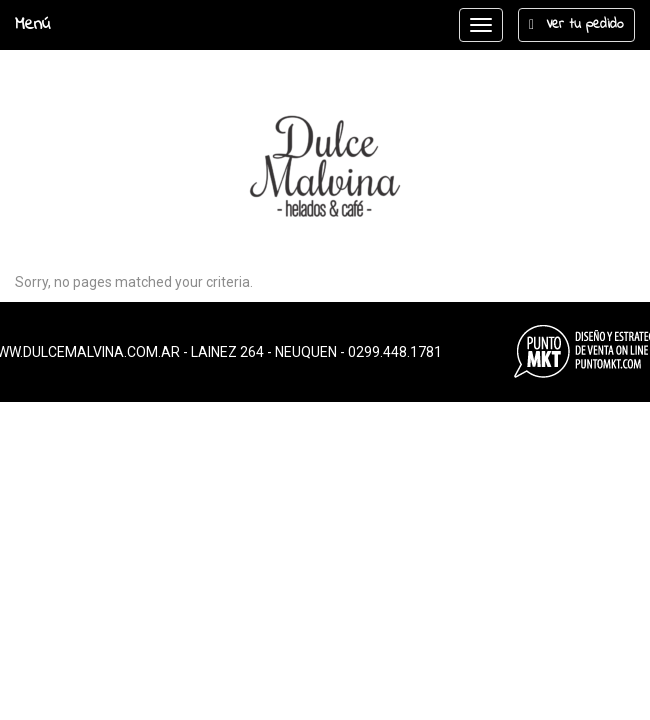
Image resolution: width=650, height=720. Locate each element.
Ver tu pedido (576, 24)
